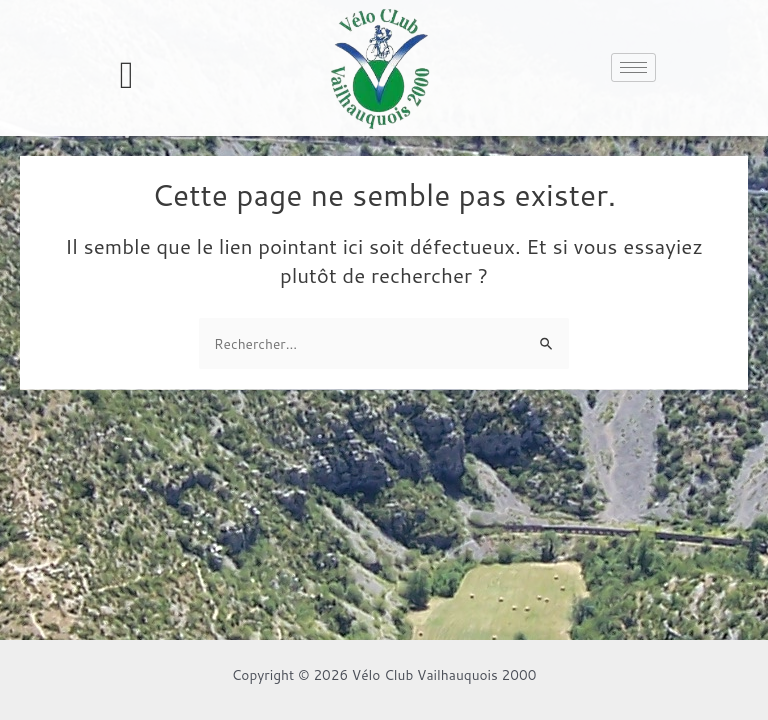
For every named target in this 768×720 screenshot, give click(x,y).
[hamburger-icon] (633, 67)
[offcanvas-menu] (127, 75)
